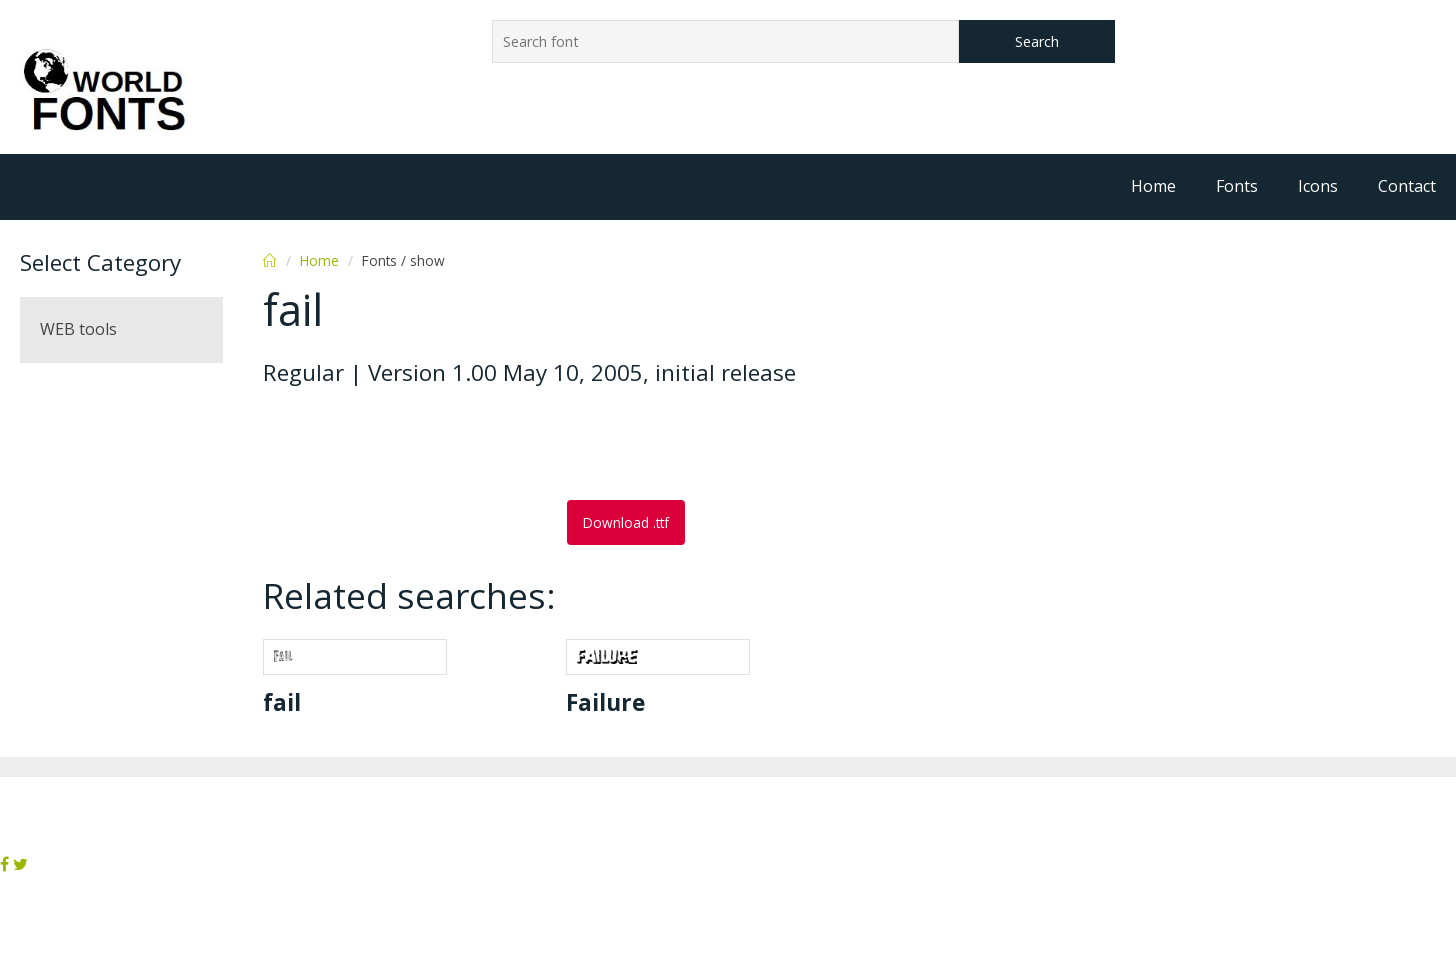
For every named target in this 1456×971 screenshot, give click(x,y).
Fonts (1237, 186)
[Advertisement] (423, 445)
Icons (1318, 186)
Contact (1407, 186)
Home (1153, 186)
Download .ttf (626, 522)
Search (1037, 41)
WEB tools (78, 329)
